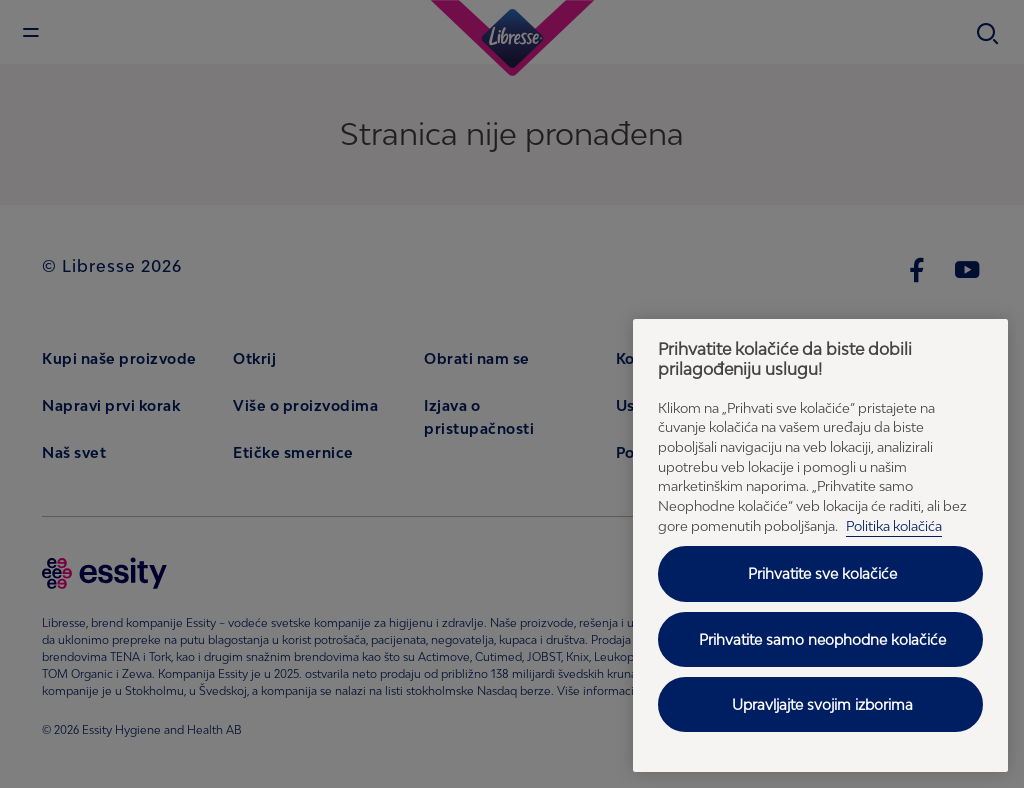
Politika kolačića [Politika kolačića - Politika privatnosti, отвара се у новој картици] (894, 526)
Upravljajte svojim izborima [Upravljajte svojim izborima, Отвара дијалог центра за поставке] (822, 704)
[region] (820, 545)
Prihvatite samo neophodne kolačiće (822, 639)
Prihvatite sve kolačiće (822, 573)
